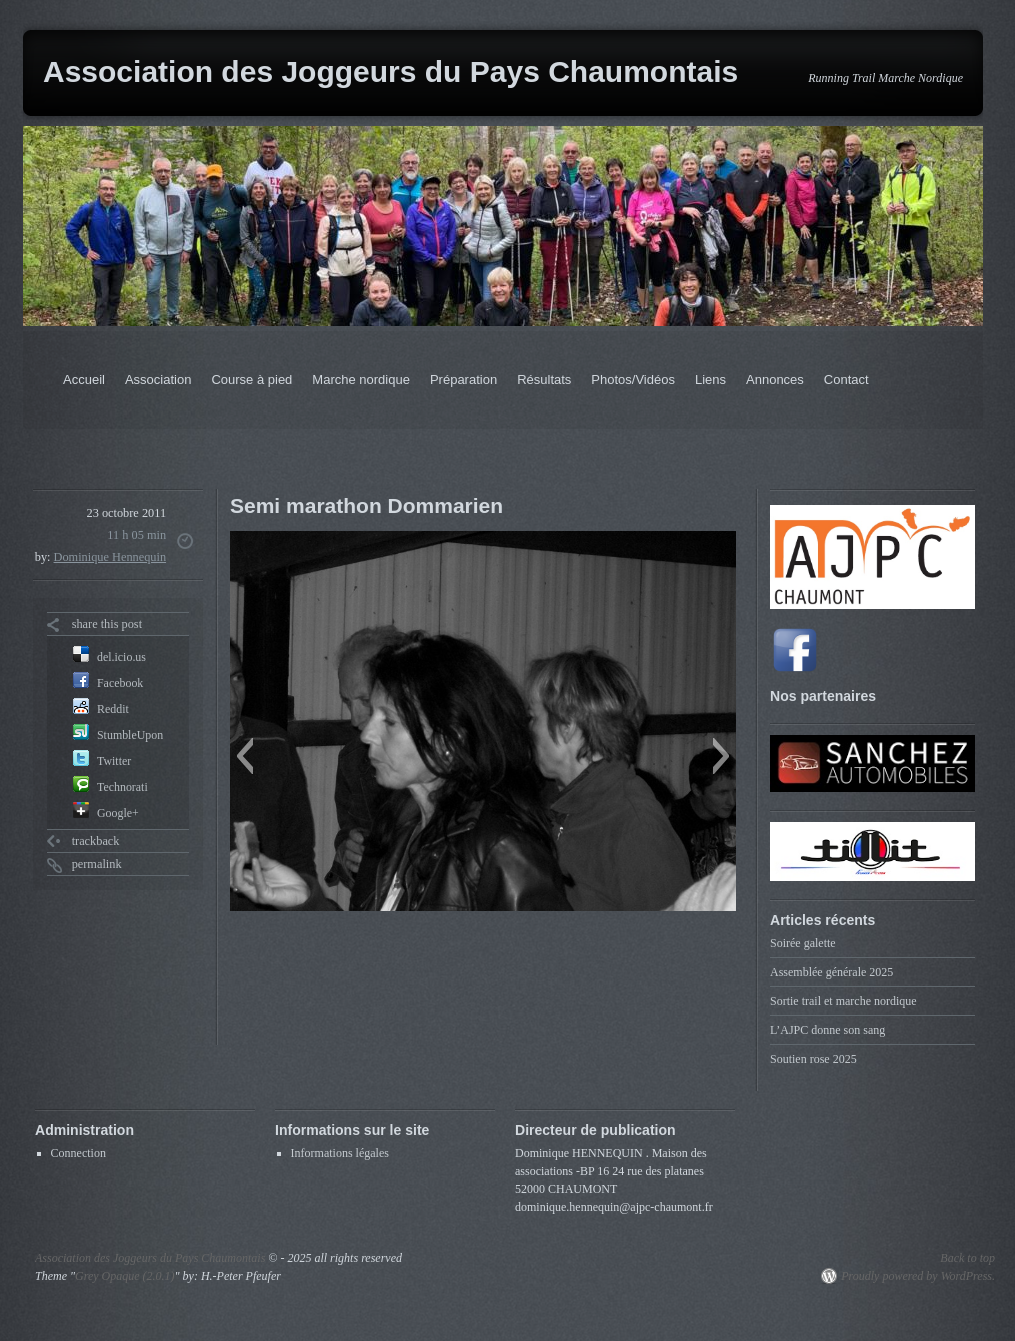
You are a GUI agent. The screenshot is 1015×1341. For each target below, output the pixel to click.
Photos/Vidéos (633, 379)
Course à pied (251, 379)
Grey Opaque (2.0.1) (125, 1276)
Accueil (84, 379)
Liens (710, 379)
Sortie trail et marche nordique (843, 1001)
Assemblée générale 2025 (831, 972)
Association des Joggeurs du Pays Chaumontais (390, 71)
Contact (846, 379)
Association (158, 379)
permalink (97, 864)
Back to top (967, 1258)
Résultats (544, 379)
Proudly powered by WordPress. (918, 1276)
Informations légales (340, 1153)
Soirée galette (803, 943)
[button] (244, 756)
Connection (78, 1153)
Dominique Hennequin (110, 557)
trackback (96, 841)
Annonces (775, 379)
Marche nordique (361, 379)
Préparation (463, 379)
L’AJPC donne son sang (827, 1030)
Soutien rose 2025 (813, 1059)
